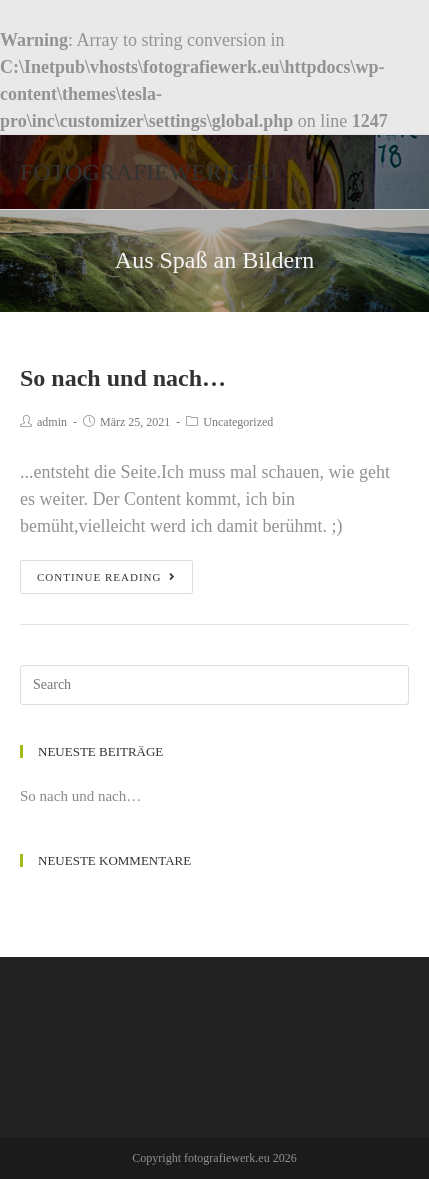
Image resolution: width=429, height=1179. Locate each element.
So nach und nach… (123, 378)
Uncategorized (238, 422)
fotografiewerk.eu (149, 172)
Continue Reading (106, 577)
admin (52, 422)
